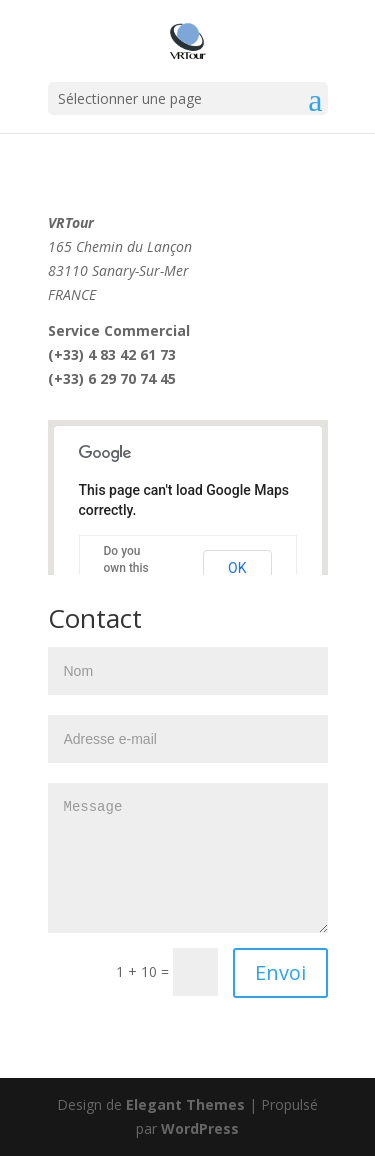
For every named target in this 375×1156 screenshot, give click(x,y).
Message (188, 858)
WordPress (200, 1128)
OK (237, 568)
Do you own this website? (128, 568)
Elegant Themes (185, 1104)
